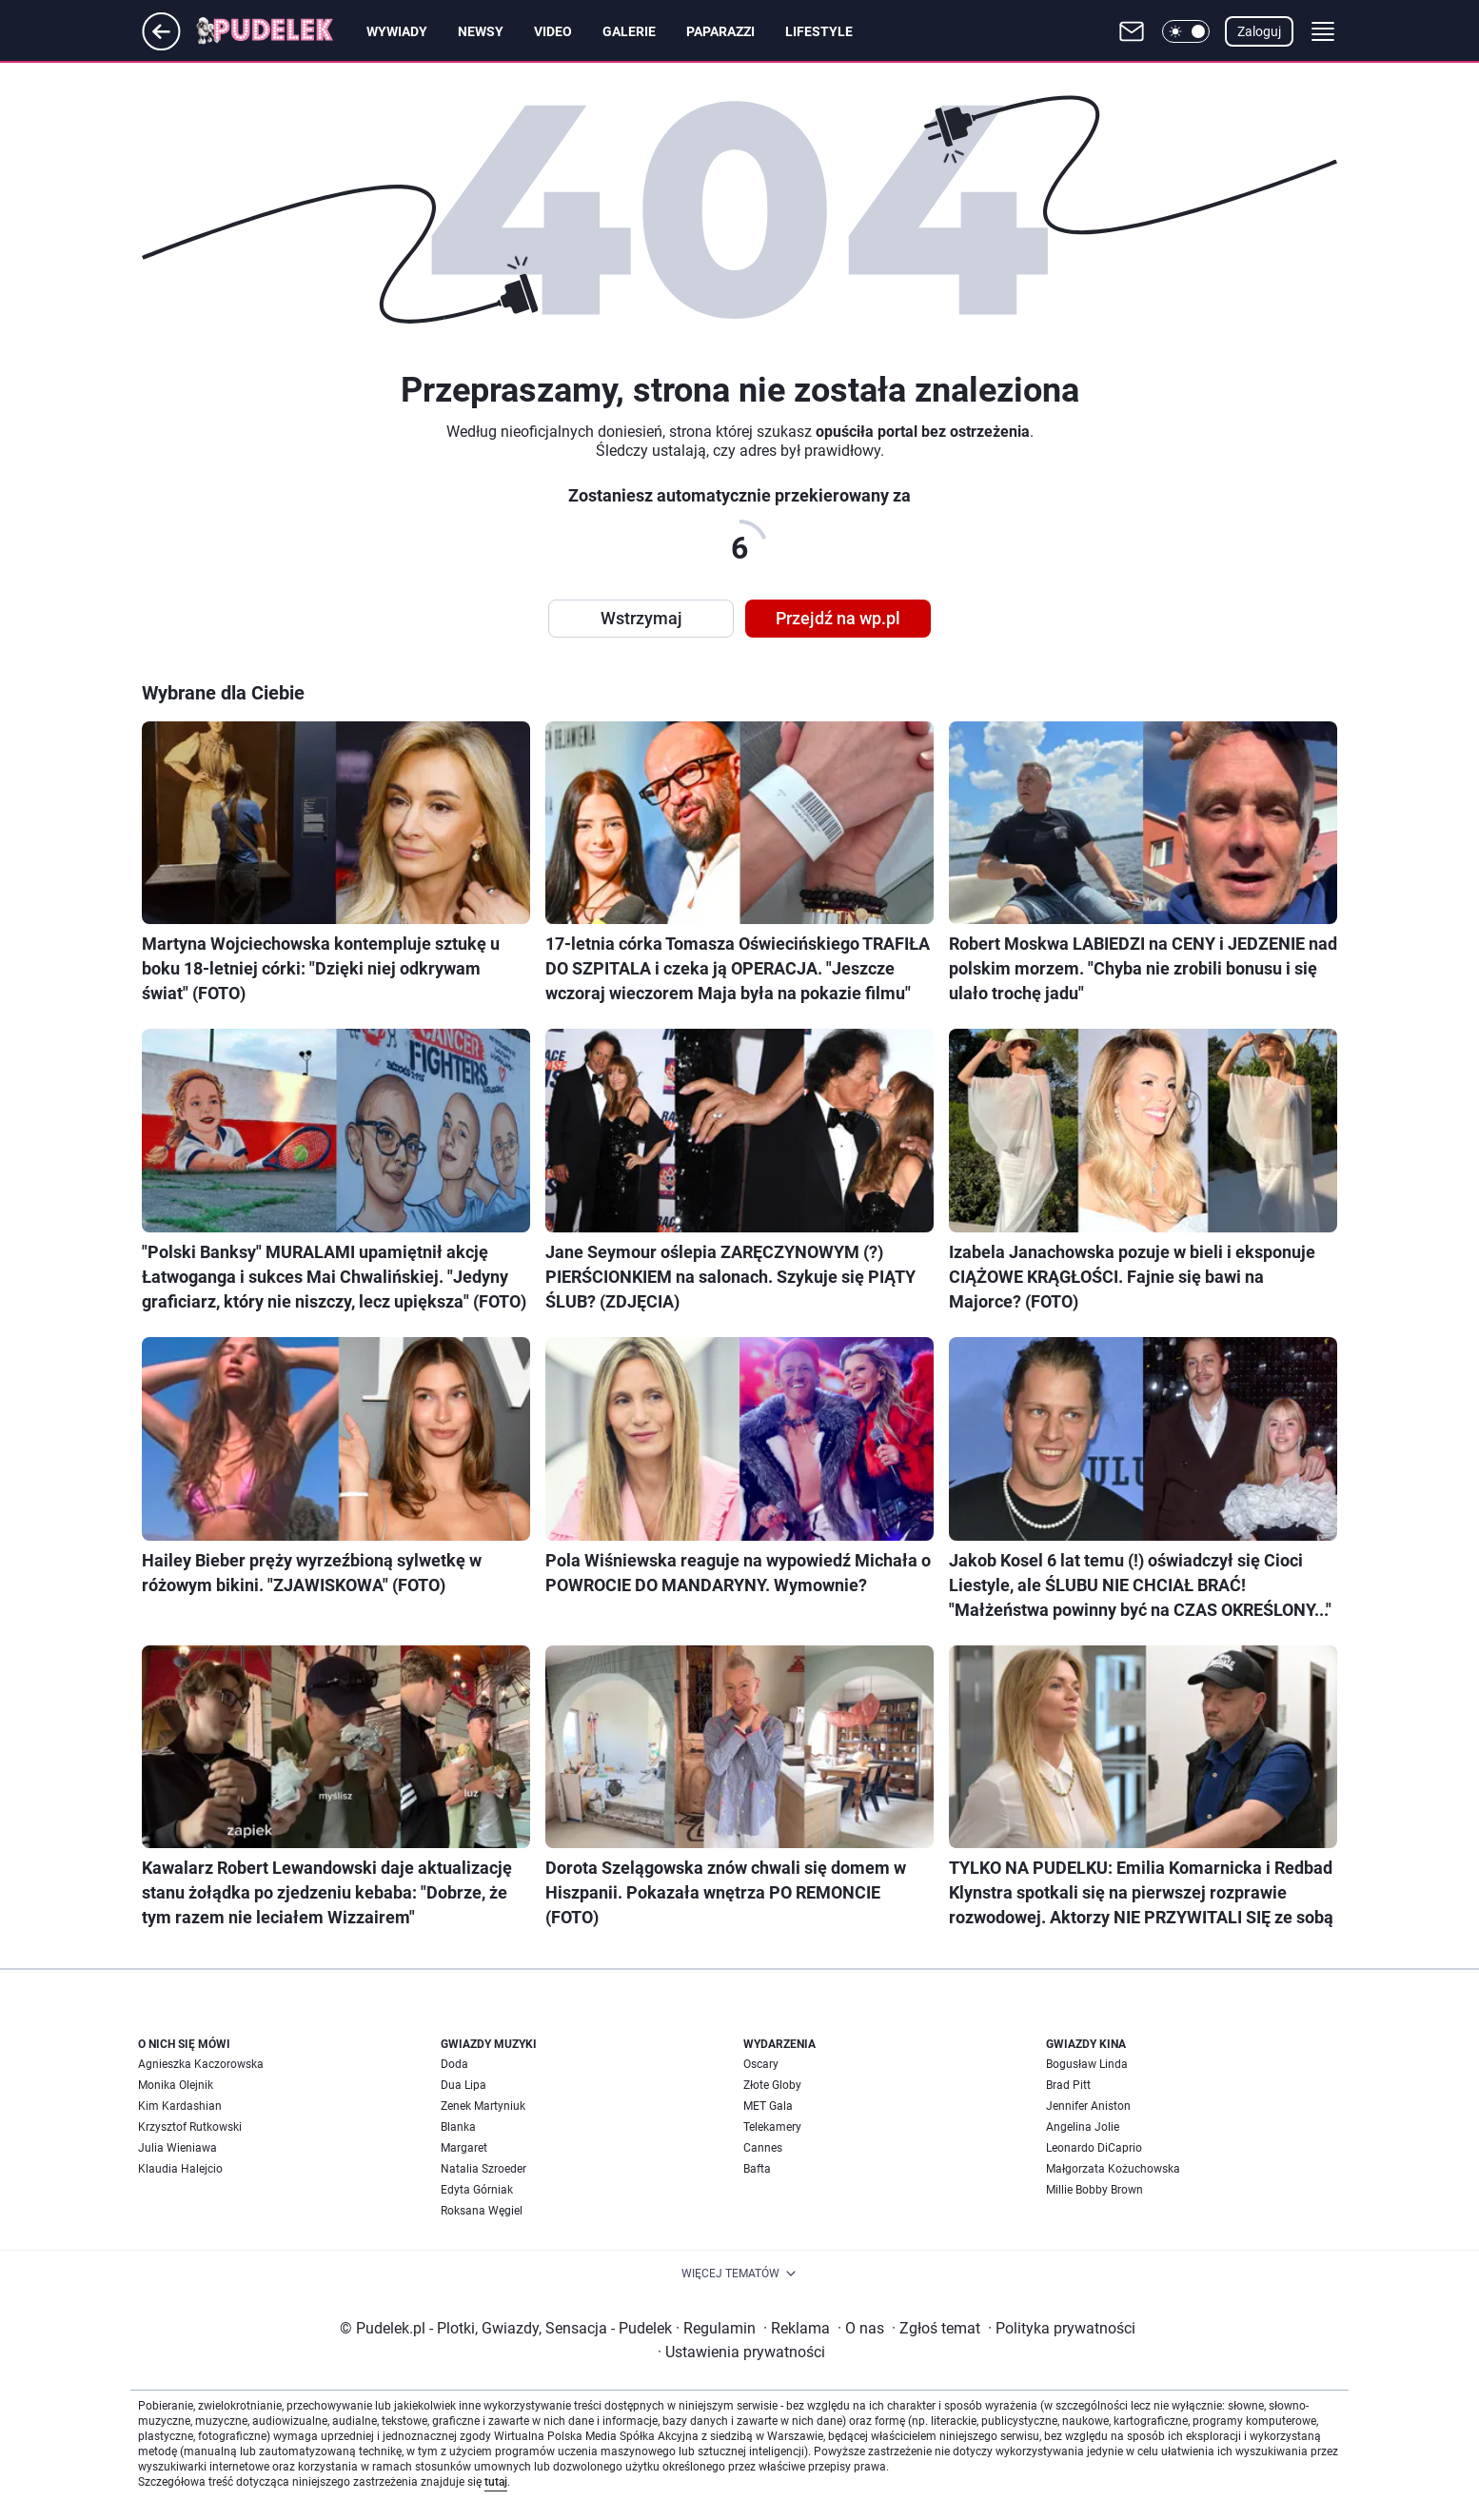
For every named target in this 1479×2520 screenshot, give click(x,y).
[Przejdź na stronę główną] (161, 45)
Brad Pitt (1068, 2085)
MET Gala (768, 2106)
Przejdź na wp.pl (838, 618)
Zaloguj (1259, 31)
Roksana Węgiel (482, 2210)
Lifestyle (819, 31)
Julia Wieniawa (177, 2148)
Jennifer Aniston (1088, 2106)
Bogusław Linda (1087, 2064)
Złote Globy (772, 2085)
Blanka (458, 2127)
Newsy (480, 31)
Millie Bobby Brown (1094, 2189)
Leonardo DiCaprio (1094, 2148)
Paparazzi (720, 31)
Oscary (761, 2064)
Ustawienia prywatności (741, 2352)
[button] (1186, 31)
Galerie (629, 31)
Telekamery (772, 2127)
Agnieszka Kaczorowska (201, 2064)
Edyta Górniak (477, 2189)
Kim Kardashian (180, 2106)
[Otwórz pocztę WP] (1131, 31)
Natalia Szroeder (483, 2168)
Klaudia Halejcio (180, 2168)
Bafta (757, 2168)
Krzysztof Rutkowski (190, 2127)
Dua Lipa (463, 2085)
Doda (454, 2064)
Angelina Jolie (1082, 2127)
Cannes (762, 2148)
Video (553, 31)
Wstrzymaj (641, 618)
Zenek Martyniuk (483, 2106)
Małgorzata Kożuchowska (1113, 2168)
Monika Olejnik (175, 2085)
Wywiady (396, 31)
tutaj (495, 2482)
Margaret (464, 2148)
